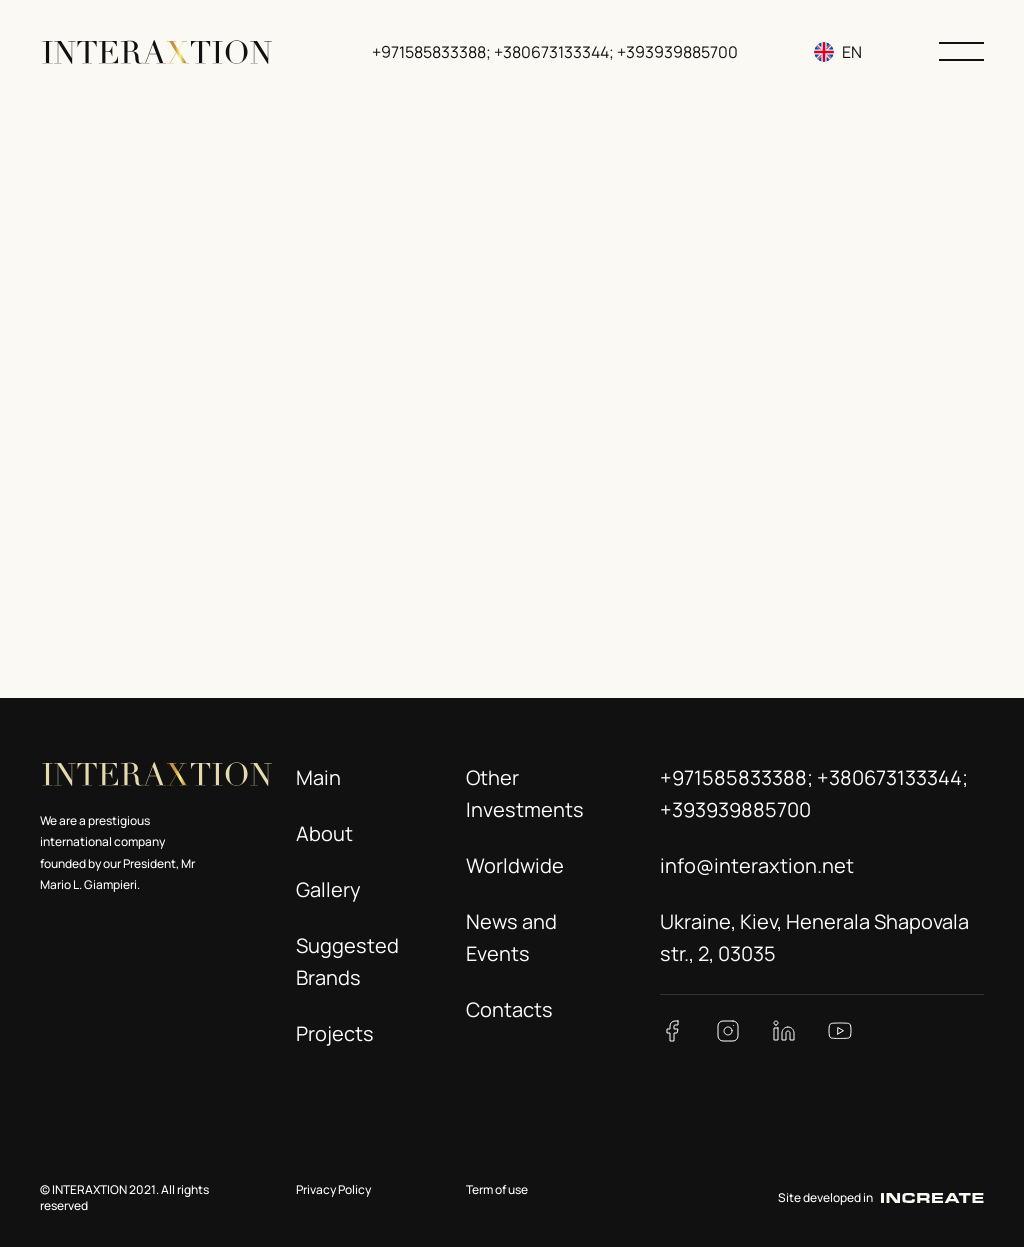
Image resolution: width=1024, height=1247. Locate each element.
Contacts (509, 1009)
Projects (335, 1033)
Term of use (497, 1189)
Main (318, 777)
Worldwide (515, 865)
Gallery (328, 889)
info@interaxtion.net (757, 865)
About (324, 833)
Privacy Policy (333, 1189)
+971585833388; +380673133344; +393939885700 (557, 52)
